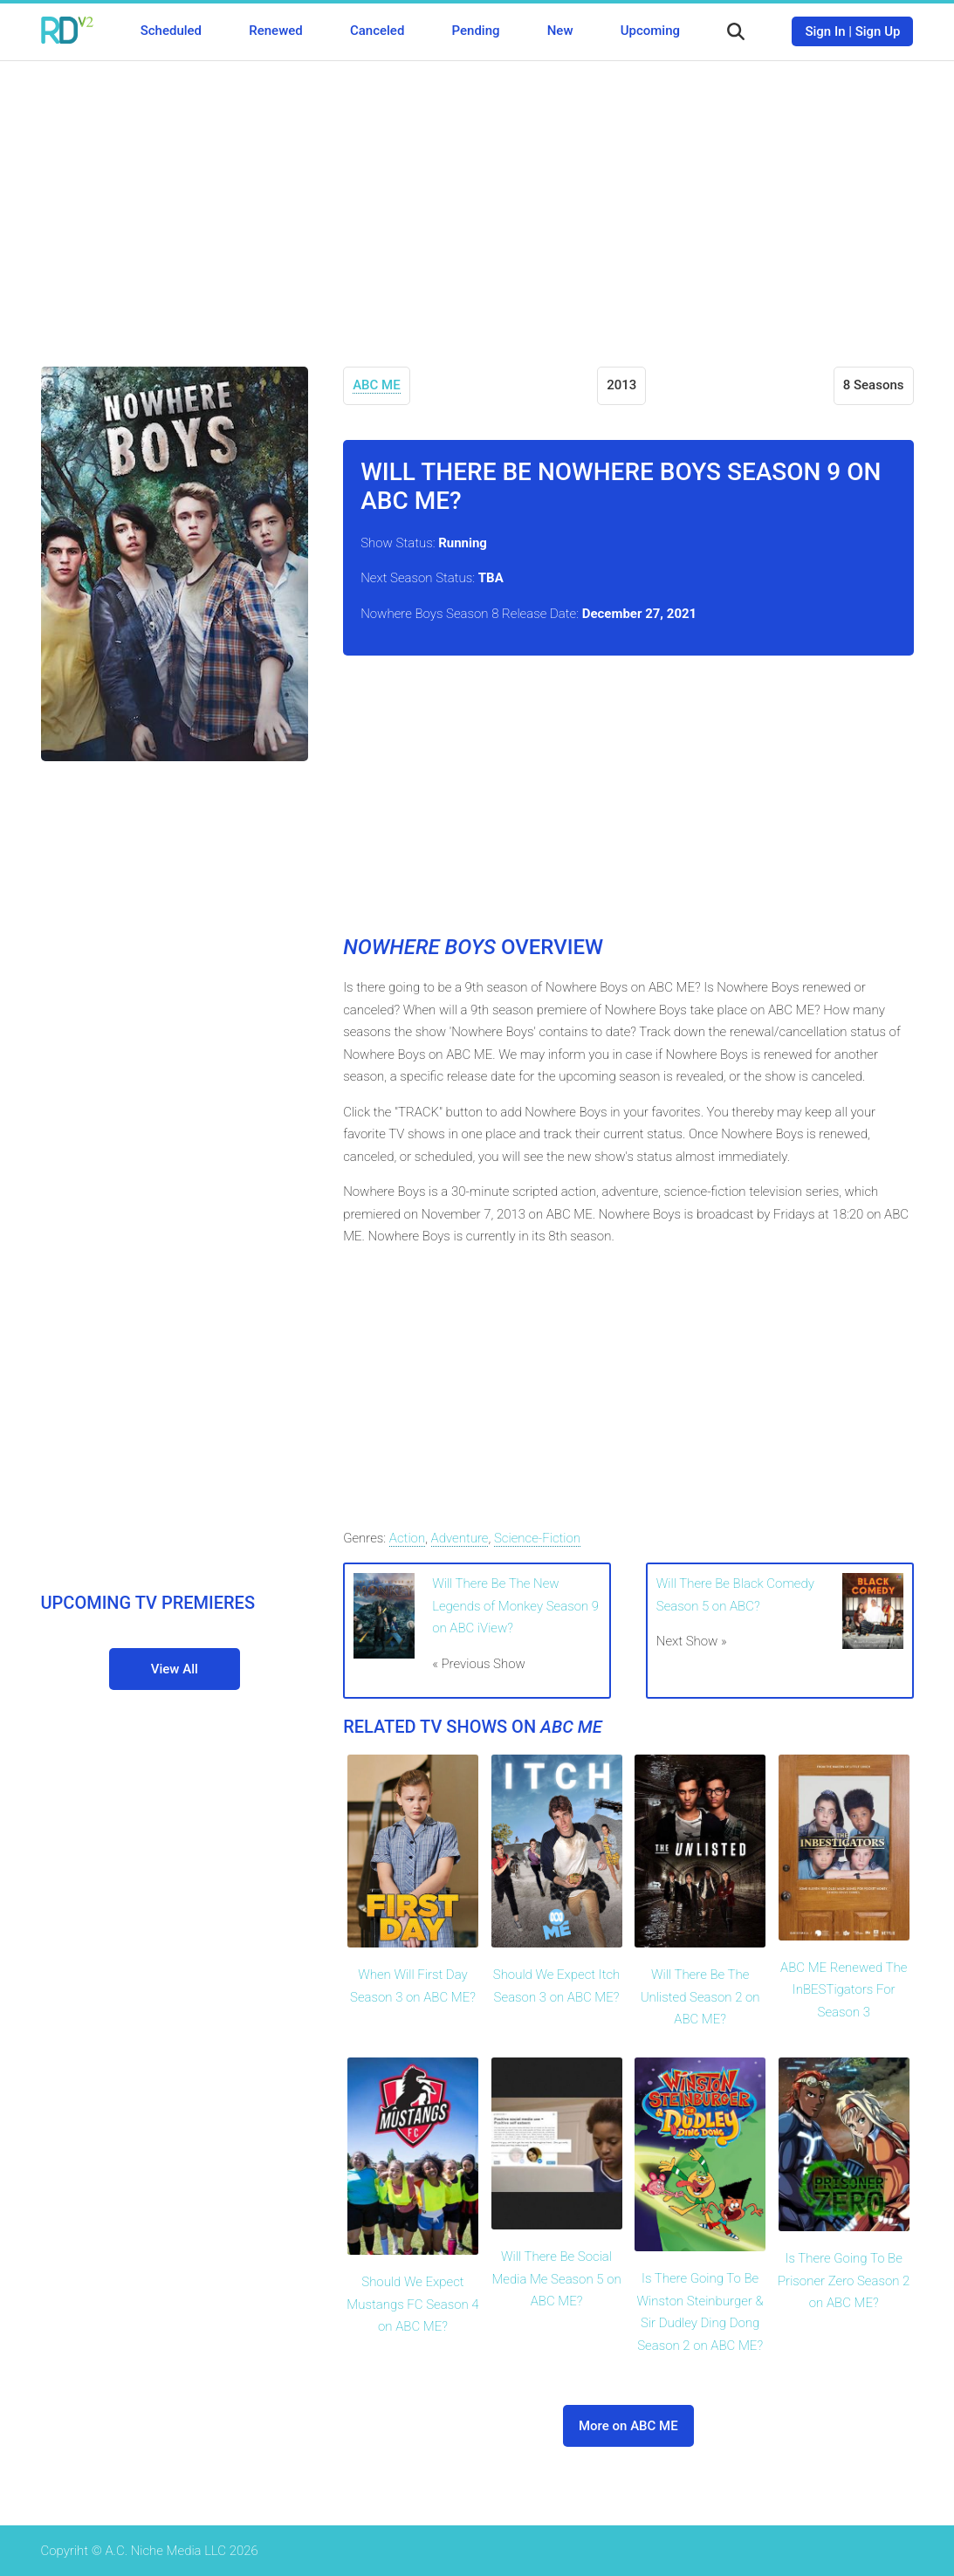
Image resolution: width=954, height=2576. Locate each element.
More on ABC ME (628, 2426)
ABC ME (377, 385)
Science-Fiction (537, 1538)
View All (174, 1669)
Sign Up (878, 31)
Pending (476, 30)
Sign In (825, 31)
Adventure (460, 1538)
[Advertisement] (477, 201)
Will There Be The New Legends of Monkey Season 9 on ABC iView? (515, 1606)
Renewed (275, 30)
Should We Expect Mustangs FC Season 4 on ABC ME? (412, 2304)
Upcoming (650, 30)
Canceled (377, 30)
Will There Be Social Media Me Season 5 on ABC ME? (556, 2279)
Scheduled (171, 30)
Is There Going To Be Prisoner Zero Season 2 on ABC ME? (843, 2280)
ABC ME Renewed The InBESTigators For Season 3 (843, 1990)
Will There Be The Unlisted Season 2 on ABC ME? (700, 1997)
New (560, 30)
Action (407, 1538)
